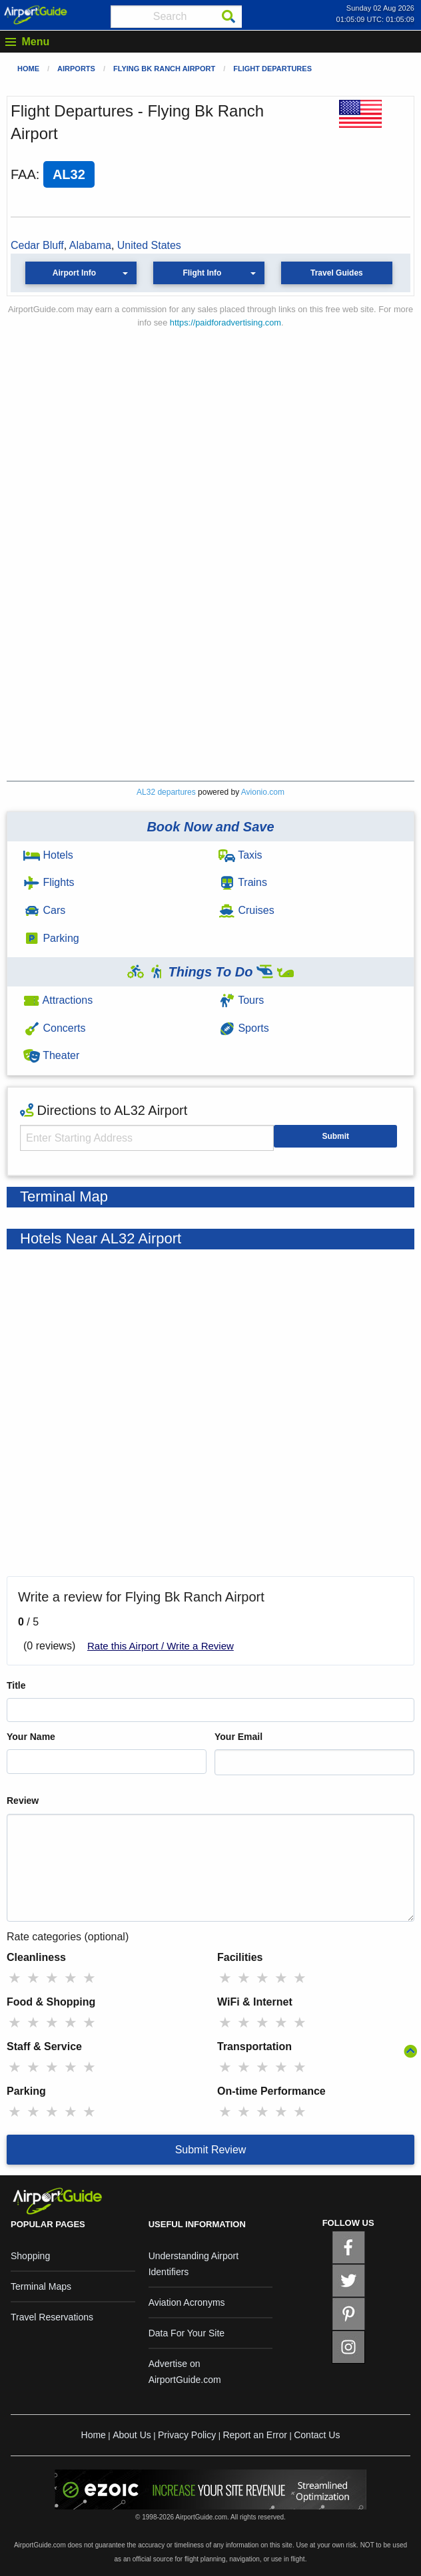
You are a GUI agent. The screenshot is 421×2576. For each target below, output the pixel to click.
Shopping (30, 2256)
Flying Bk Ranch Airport (164, 69)
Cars (44, 910)
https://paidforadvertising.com (225, 322)
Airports (76, 69)
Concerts (54, 1028)
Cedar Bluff (37, 245)
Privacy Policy (187, 2435)
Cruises (246, 910)
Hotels (48, 855)
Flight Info (202, 273)
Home (28, 69)
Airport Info (74, 273)
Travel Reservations (52, 2317)
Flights (49, 882)
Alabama (90, 245)
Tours (241, 1000)
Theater (51, 1055)
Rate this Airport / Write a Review (160, 1645)
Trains (242, 882)
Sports (243, 1028)
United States (149, 245)
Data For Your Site (186, 2333)
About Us (132, 2435)
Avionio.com (262, 792)
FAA (23, 174)
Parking (51, 938)
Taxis (240, 855)
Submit (335, 1136)
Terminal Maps (41, 2286)
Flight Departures (272, 69)
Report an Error (254, 2435)
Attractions (58, 1000)
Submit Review (210, 2149)
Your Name (31, 1736)
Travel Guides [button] (336, 273)
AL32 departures (166, 792)
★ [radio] (14, 1978)
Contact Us (317, 2435)
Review (23, 1800)
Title (16, 1685)
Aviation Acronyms (187, 2302)
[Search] (228, 16)
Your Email (238, 1736)
